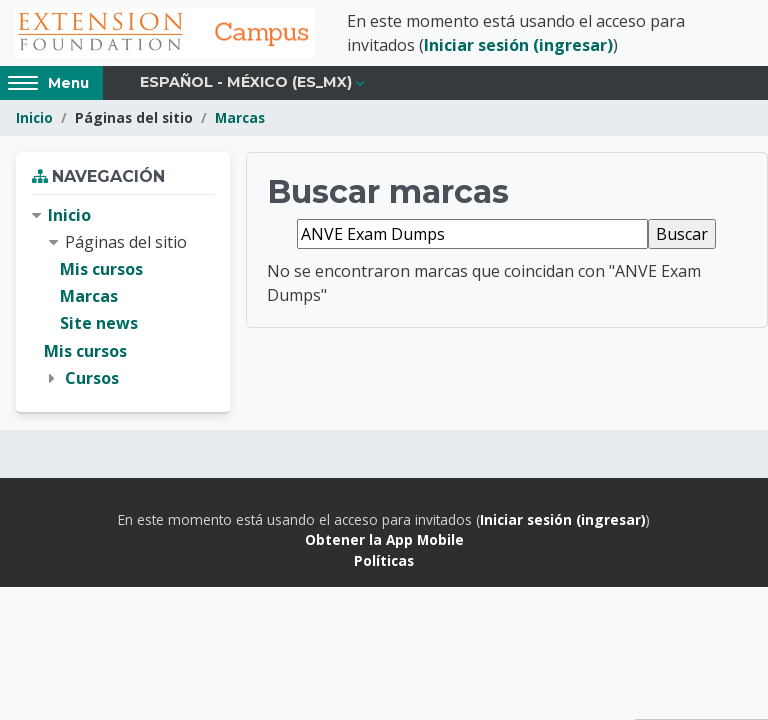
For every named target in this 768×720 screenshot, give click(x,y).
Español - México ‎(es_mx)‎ (246, 82)
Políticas (384, 560)
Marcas (240, 117)
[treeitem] (123, 297)
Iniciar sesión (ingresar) (518, 45)
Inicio (34, 117)
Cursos (92, 378)
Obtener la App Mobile (384, 539)
